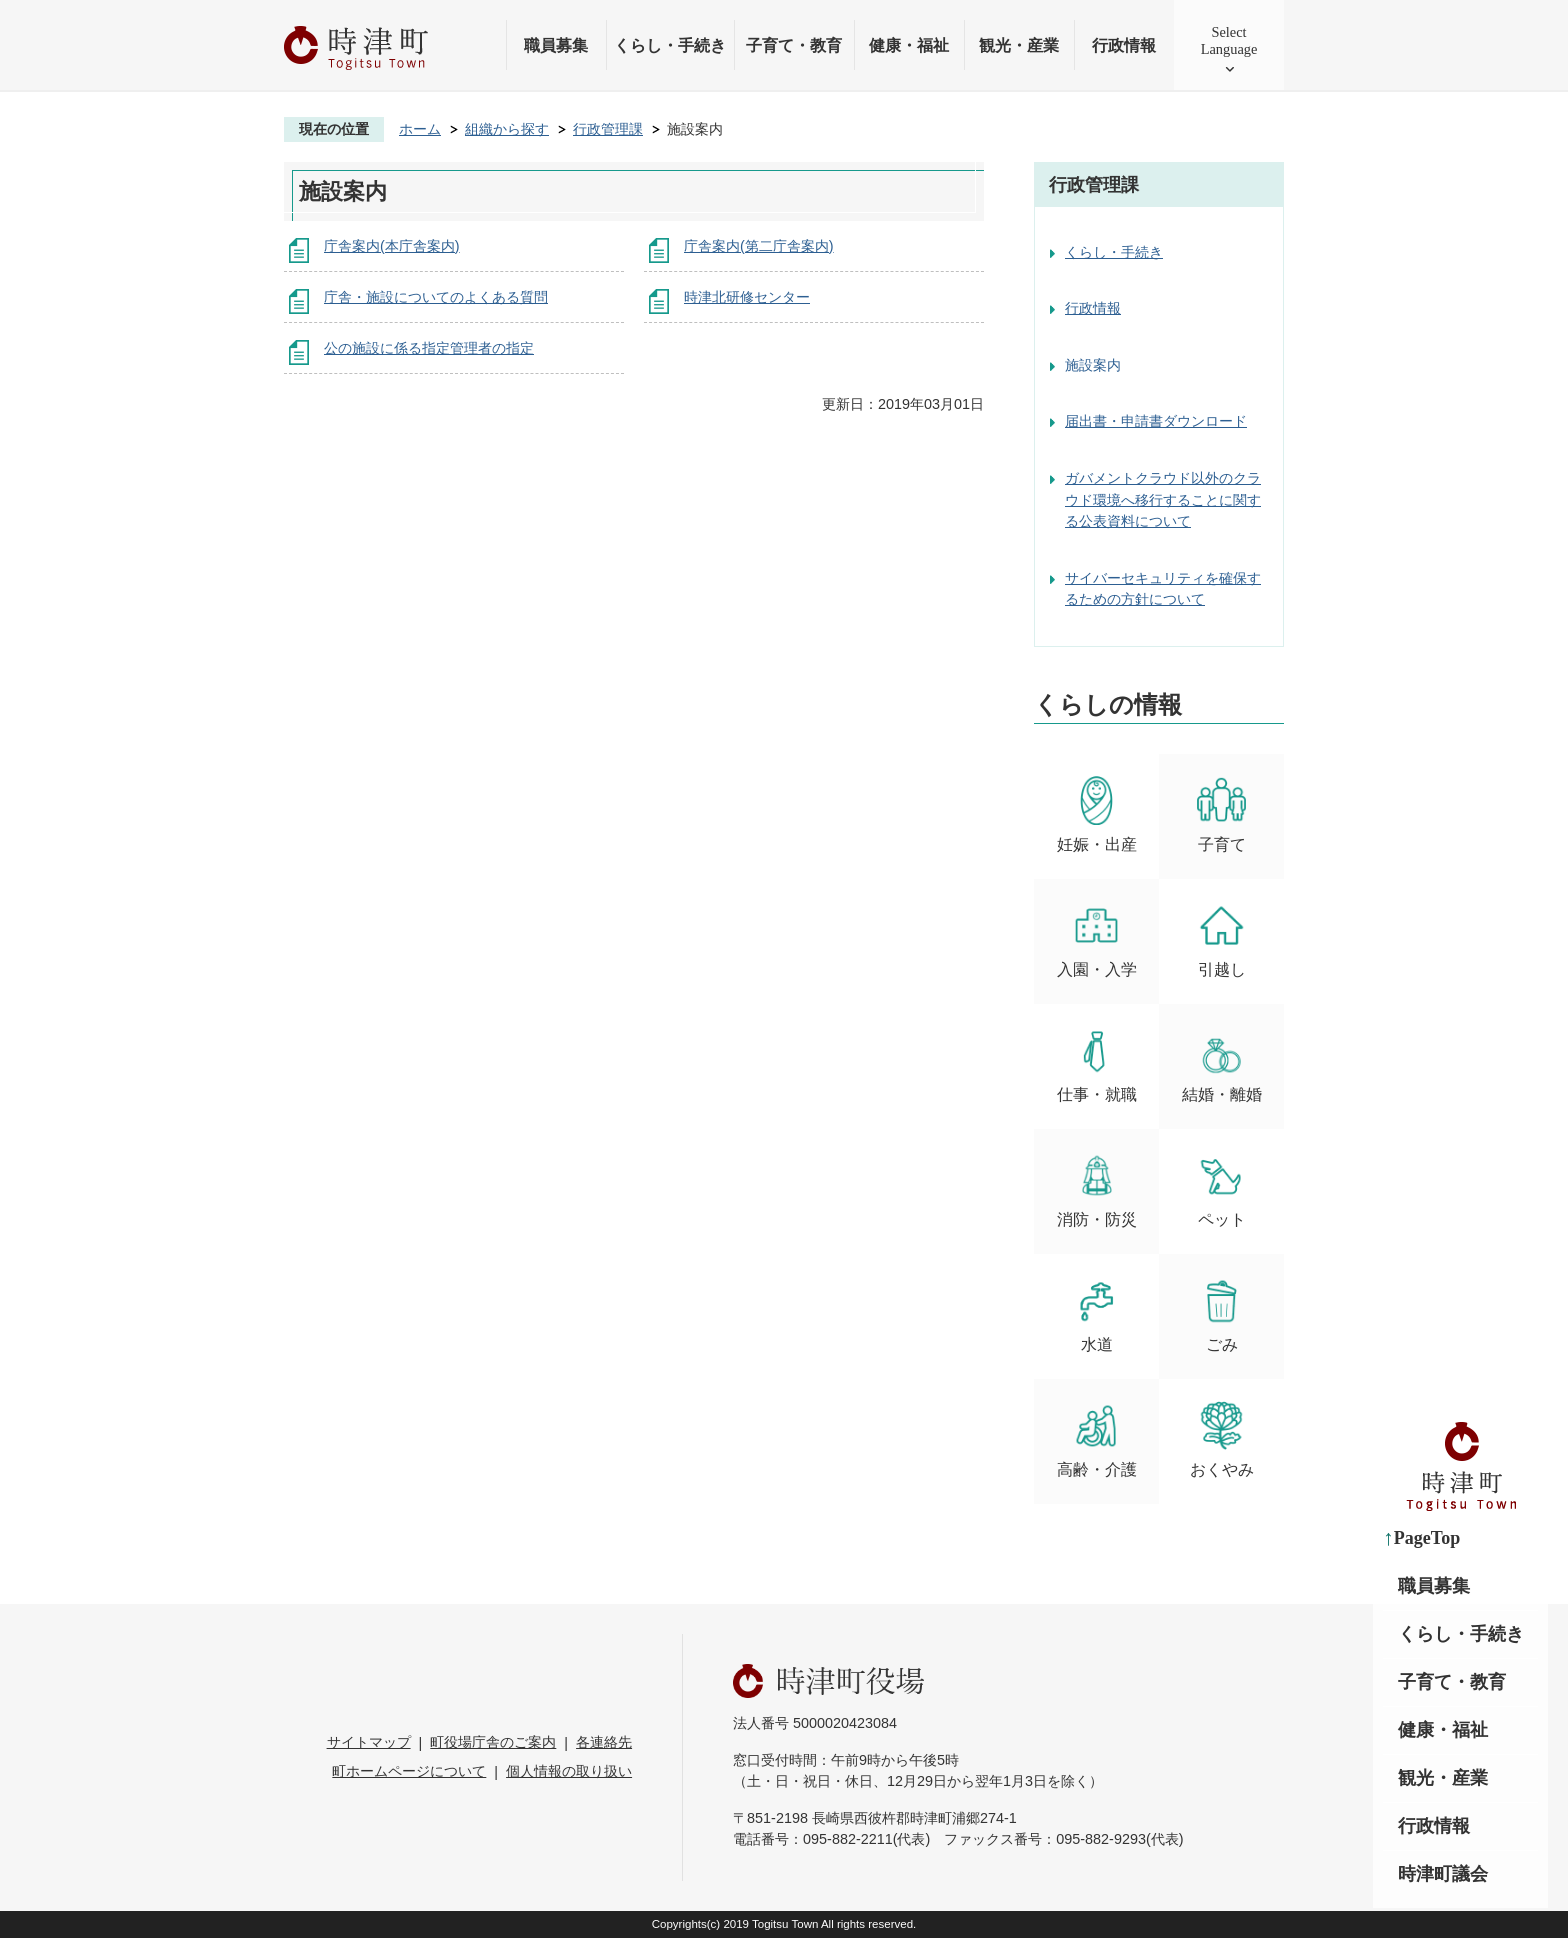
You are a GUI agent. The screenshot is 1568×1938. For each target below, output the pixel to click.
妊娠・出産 (1097, 814)
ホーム (420, 129)
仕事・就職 (1097, 1064)
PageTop (1427, 1538)
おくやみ (1222, 1439)
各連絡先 (604, 1742)
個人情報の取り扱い (569, 1771)
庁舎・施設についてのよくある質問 (436, 297)
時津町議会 (1443, 1874)
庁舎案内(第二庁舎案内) (759, 246)
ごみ (1221, 1314)
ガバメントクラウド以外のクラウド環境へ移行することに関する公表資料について (1163, 499)
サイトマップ (369, 1742)
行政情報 (1124, 45)
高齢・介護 (1097, 1439)
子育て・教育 (794, 45)
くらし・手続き (670, 45)
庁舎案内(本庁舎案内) (392, 246)
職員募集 (556, 45)
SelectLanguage (1229, 40)
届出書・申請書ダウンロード (1156, 421)
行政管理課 (608, 129)
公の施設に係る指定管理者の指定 (429, 348)
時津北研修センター (747, 297)
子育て (1221, 814)
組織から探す (507, 129)
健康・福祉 (909, 45)
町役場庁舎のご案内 (493, 1742)
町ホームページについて (409, 1771)
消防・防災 (1097, 1189)
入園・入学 (1097, 939)
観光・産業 (1019, 45)
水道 (1096, 1314)
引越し (1221, 939)
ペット (1221, 1189)
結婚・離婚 (1222, 1064)
